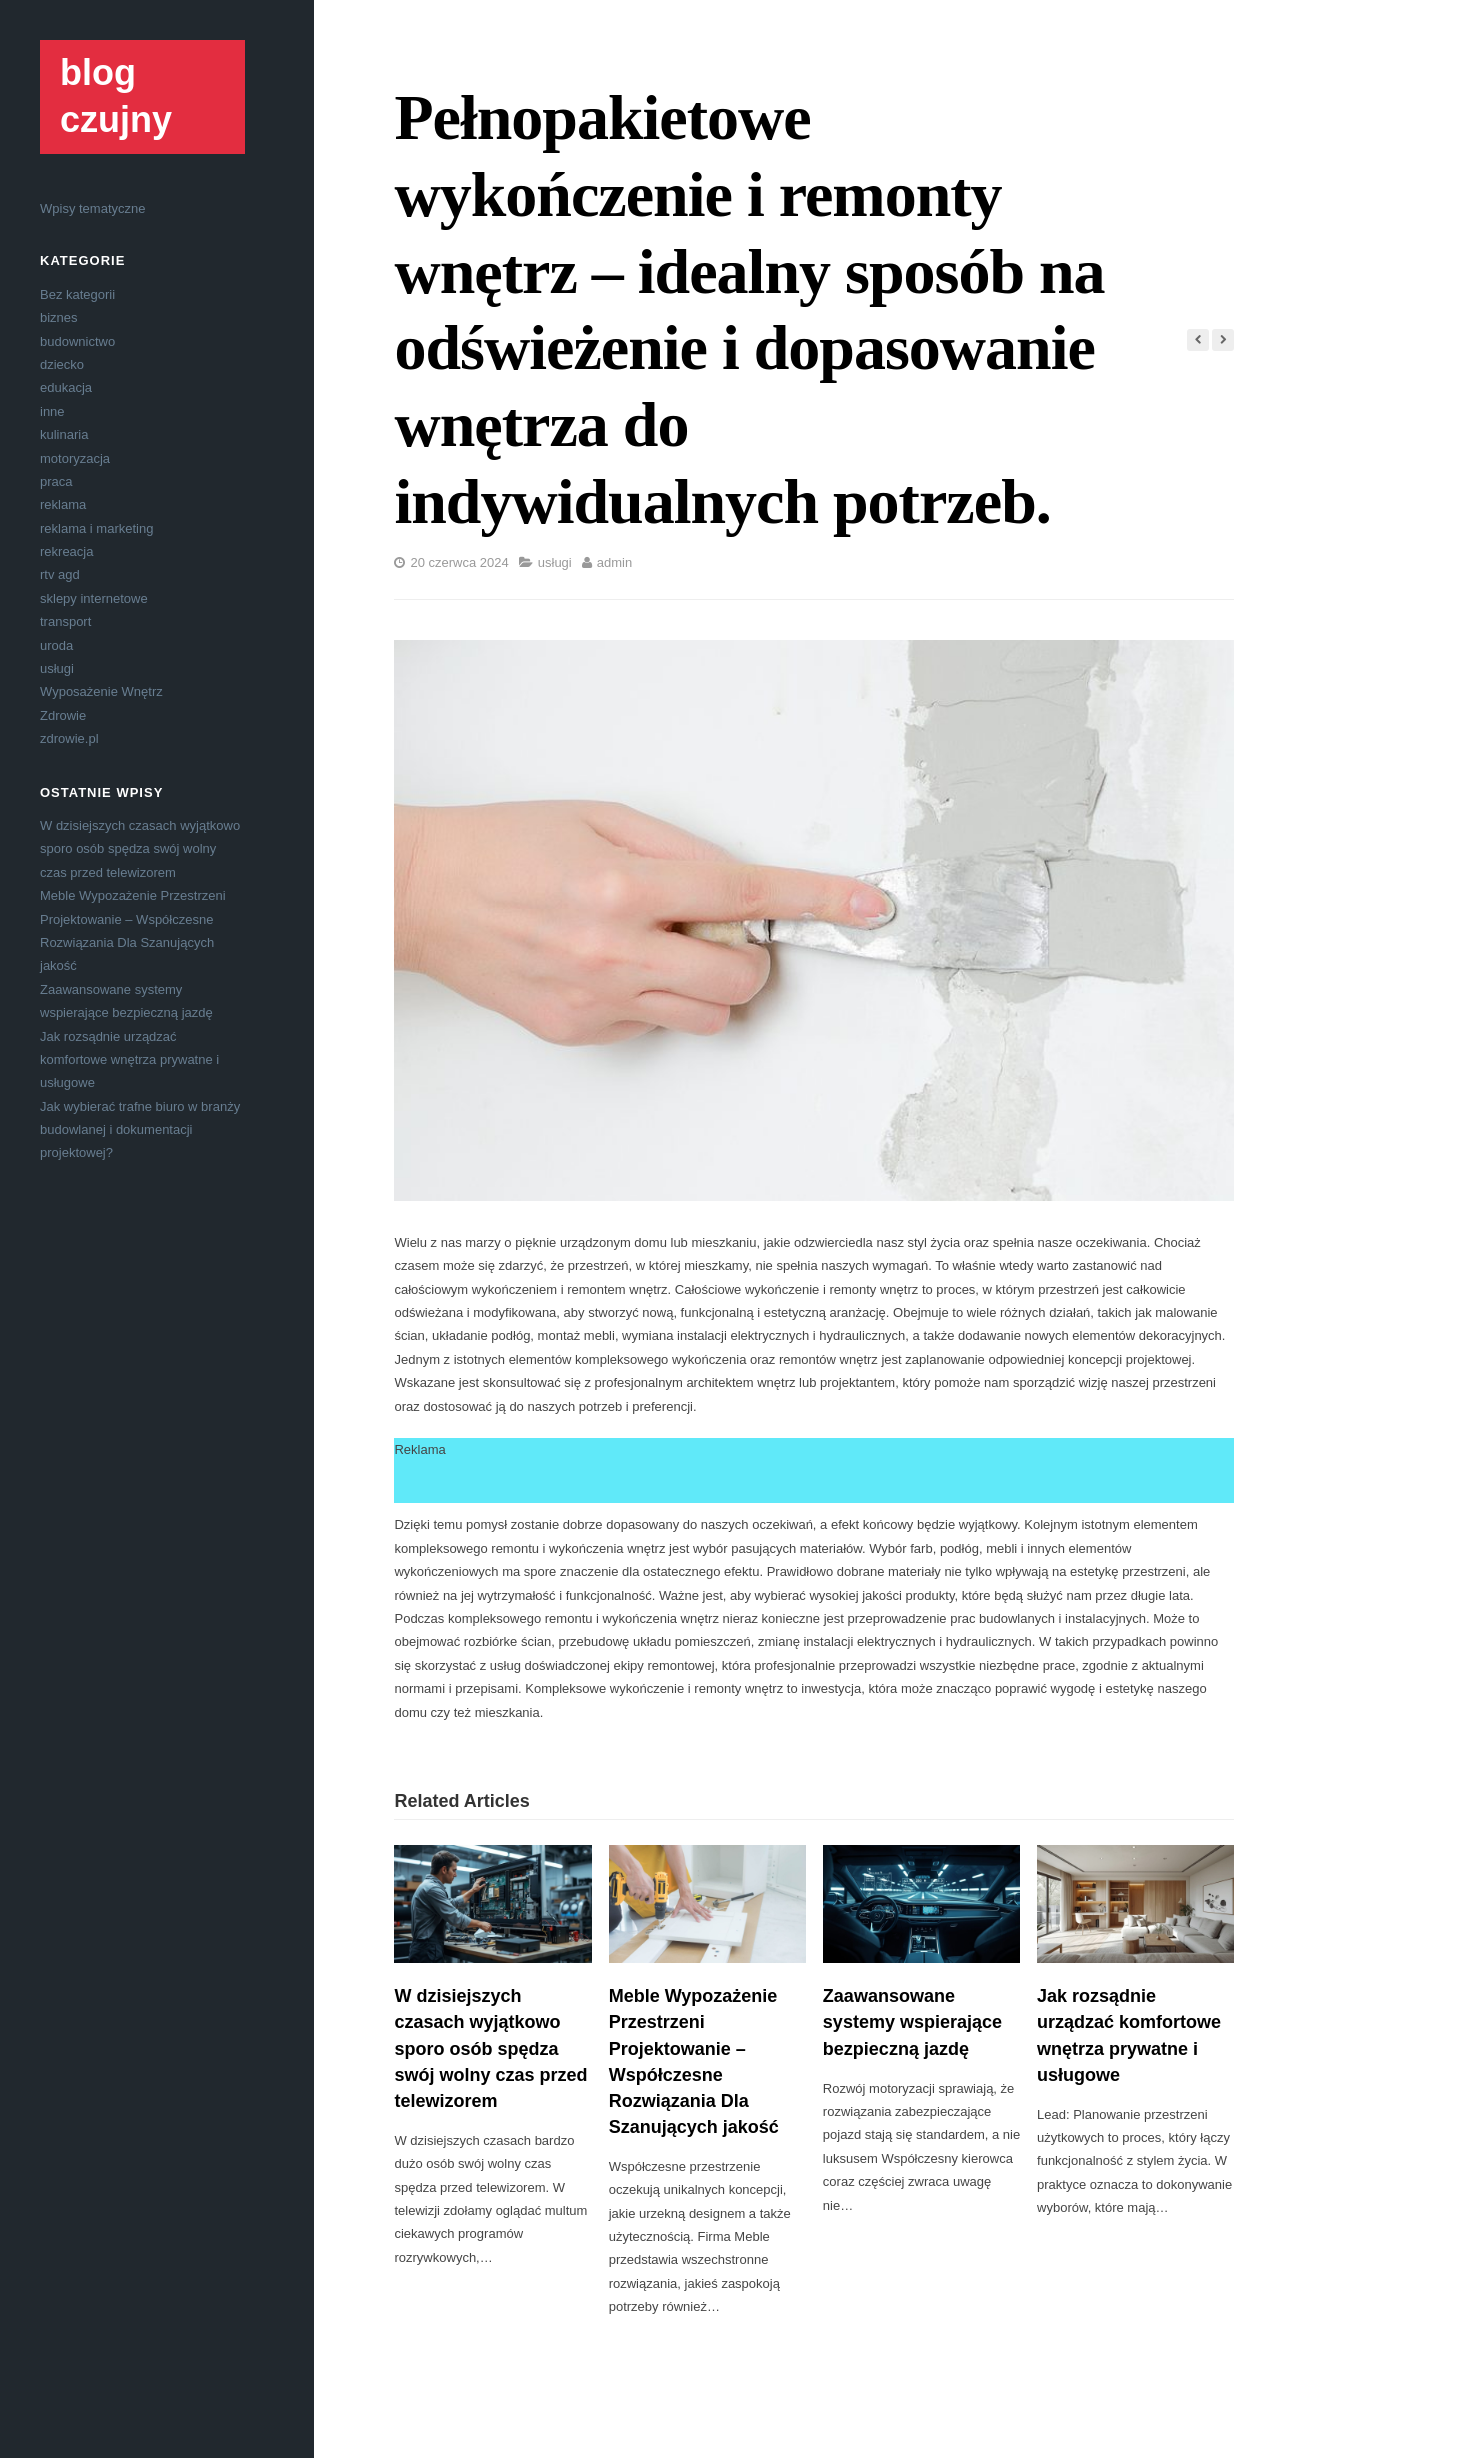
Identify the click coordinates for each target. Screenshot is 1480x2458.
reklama (63, 504)
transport (65, 621)
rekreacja (66, 551)
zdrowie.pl (69, 738)
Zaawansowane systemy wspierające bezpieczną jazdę (912, 2022)
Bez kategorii (77, 294)
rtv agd (60, 574)
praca (56, 481)
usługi (57, 668)
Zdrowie (63, 715)
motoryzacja (75, 458)
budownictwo (77, 341)
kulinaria (64, 434)
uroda (56, 645)
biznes (59, 317)
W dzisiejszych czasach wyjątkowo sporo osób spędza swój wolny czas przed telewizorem (140, 849)
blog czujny (116, 96)
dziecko (62, 364)
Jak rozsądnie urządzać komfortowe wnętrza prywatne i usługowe (129, 1060)
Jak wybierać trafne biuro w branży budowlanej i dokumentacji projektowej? (140, 1130)
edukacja (66, 387)
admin (614, 562)
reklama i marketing (96, 528)
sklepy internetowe (94, 598)
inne (52, 411)
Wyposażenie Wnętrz (101, 691)
